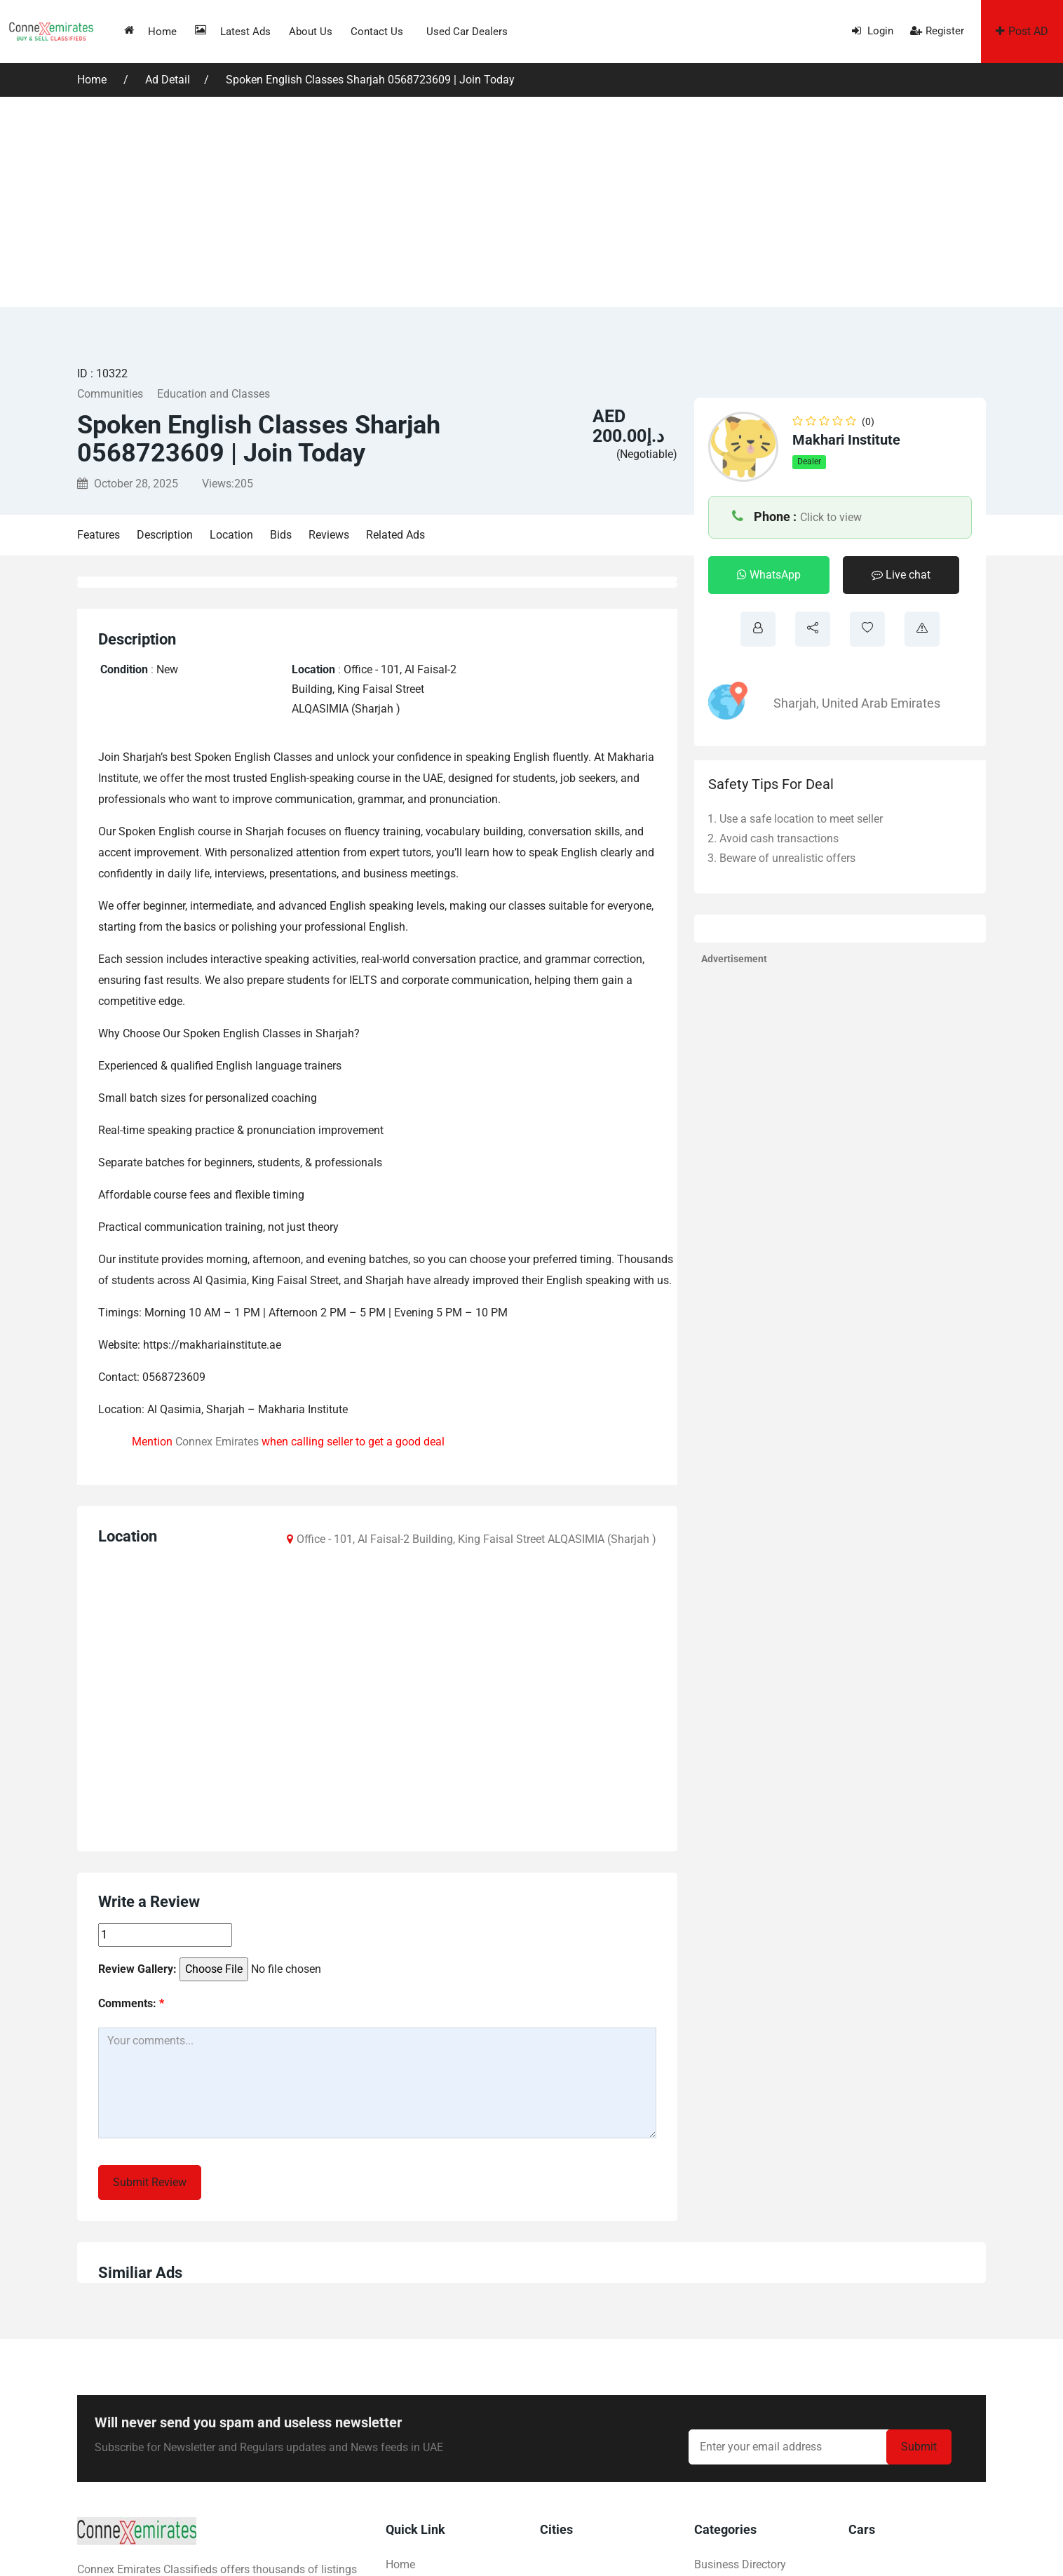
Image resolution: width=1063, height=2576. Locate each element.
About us (310, 31)
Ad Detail (167, 79)
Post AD (1022, 31)
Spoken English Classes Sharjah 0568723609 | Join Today (370, 79)
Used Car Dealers (467, 31)
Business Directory (740, 2564)
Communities (110, 393)
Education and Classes (213, 393)
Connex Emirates (217, 1441)
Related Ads (395, 534)
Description (165, 534)
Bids (281, 534)
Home (150, 31)
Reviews (329, 534)
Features (98, 534)
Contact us (377, 31)
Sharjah (794, 703)
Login (872, 31)
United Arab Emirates (881, 703)
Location (231, 534)
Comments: (131, 2003)
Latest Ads (233, 31)
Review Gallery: (137, 1969)
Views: (227, 483)
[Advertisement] (531, 202)
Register (937, 31)
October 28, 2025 (127, 483)
